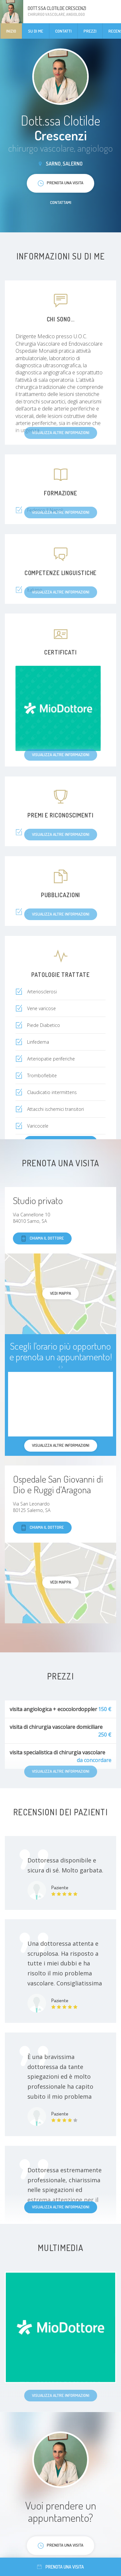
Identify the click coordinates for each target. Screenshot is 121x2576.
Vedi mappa (60, 1293)
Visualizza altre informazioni (60, 2206)
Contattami (60, 202)
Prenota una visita (60, 2567)
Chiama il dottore (42, 1238)
